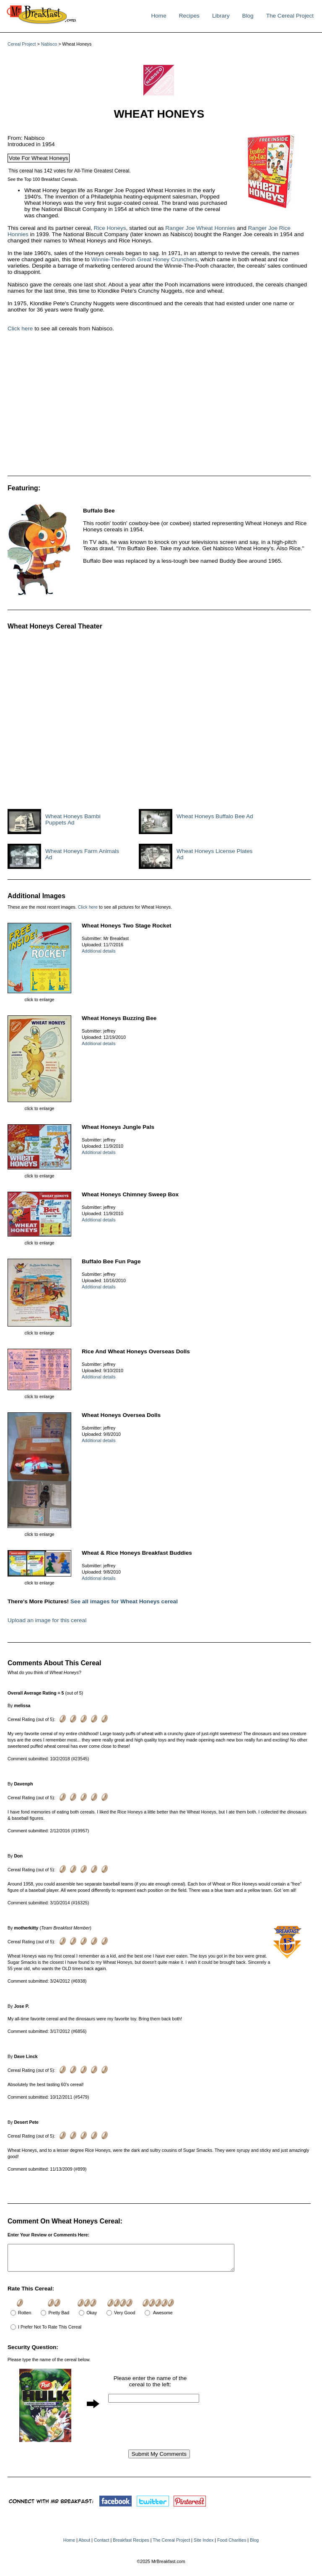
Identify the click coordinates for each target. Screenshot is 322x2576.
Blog (247, 16)
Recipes (189, 16)
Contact (101, 2545)
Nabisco (49, 43)
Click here (20, 328)
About (84, 2545)
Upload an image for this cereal (47, 1620)
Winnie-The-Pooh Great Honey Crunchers (144, 259)
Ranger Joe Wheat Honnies (200, 228)
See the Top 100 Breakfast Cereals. (43, 179)
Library (221, 16)
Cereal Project (22, 43)
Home (158, 16)
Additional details (99, 950)
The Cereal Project (290, 16)
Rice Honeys (110, 228)
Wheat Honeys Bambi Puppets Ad (72, 819)
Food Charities (231, 2545)
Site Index (203, 2545)
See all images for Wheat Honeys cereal (124, 1601)
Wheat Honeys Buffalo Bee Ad (215, 816)
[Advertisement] (133, 407)
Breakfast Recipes (131, 2545)
